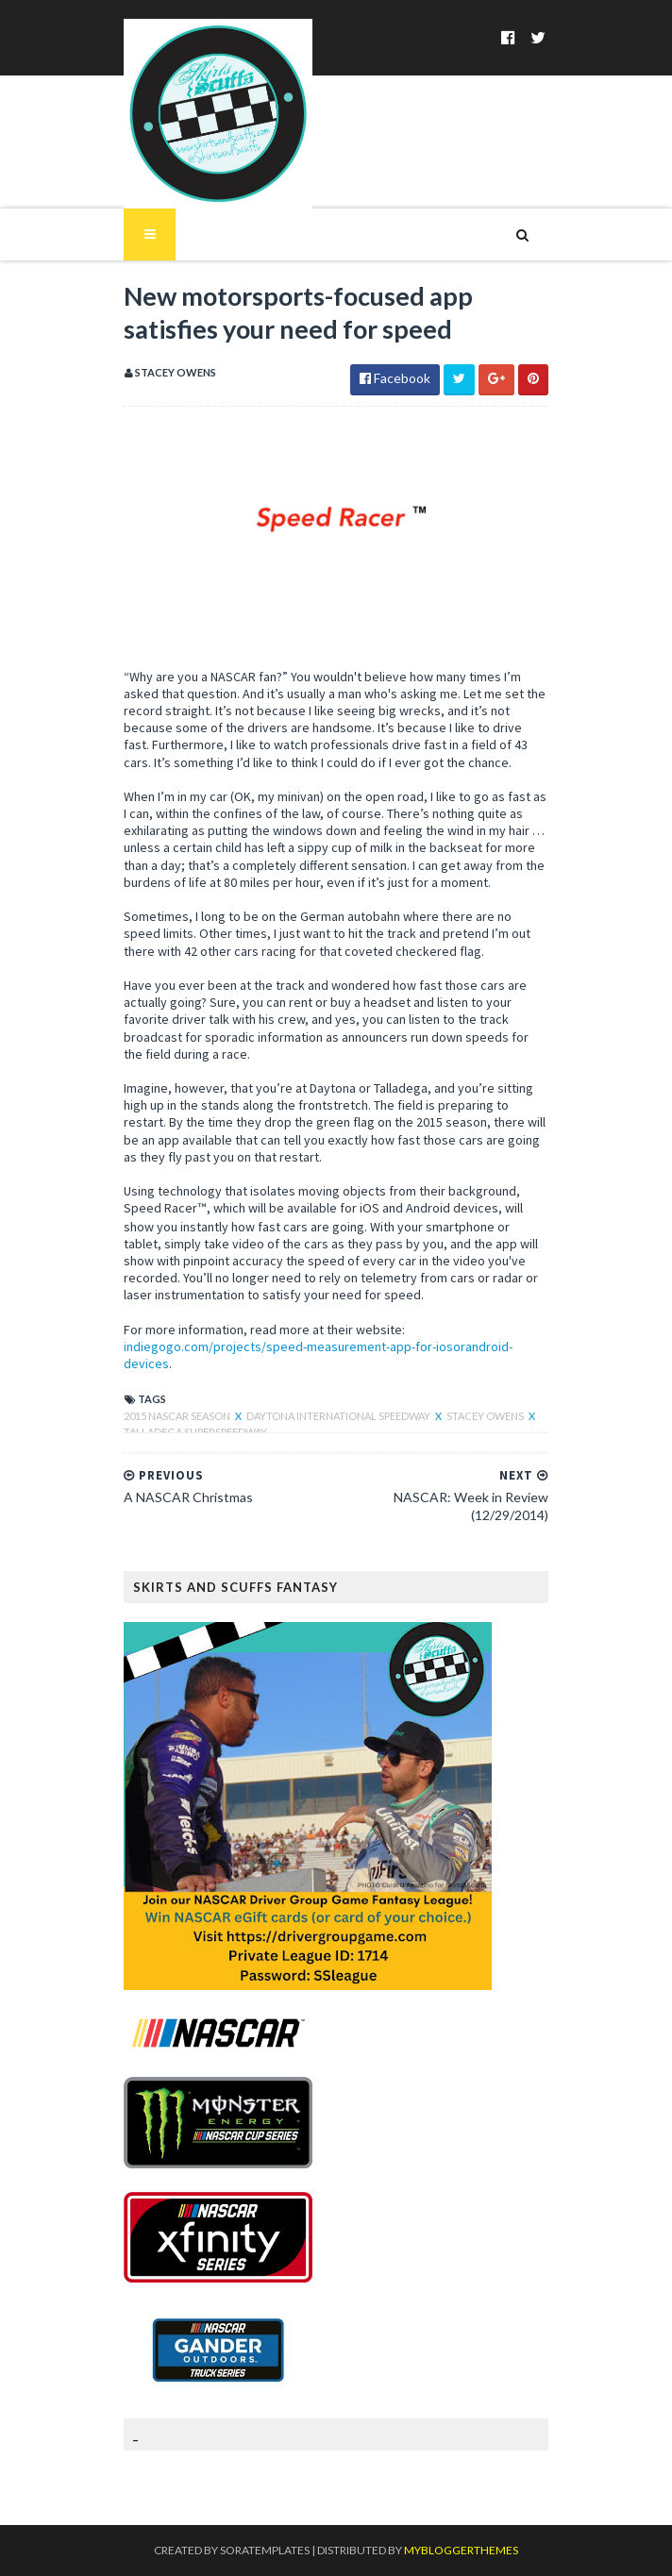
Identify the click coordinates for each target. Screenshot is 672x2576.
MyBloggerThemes (461, 2550)
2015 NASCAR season (178, 1416)
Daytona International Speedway (339, 1416)
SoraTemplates (265, 2550)
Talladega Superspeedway (195, 1432)
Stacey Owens (486, 1416)
